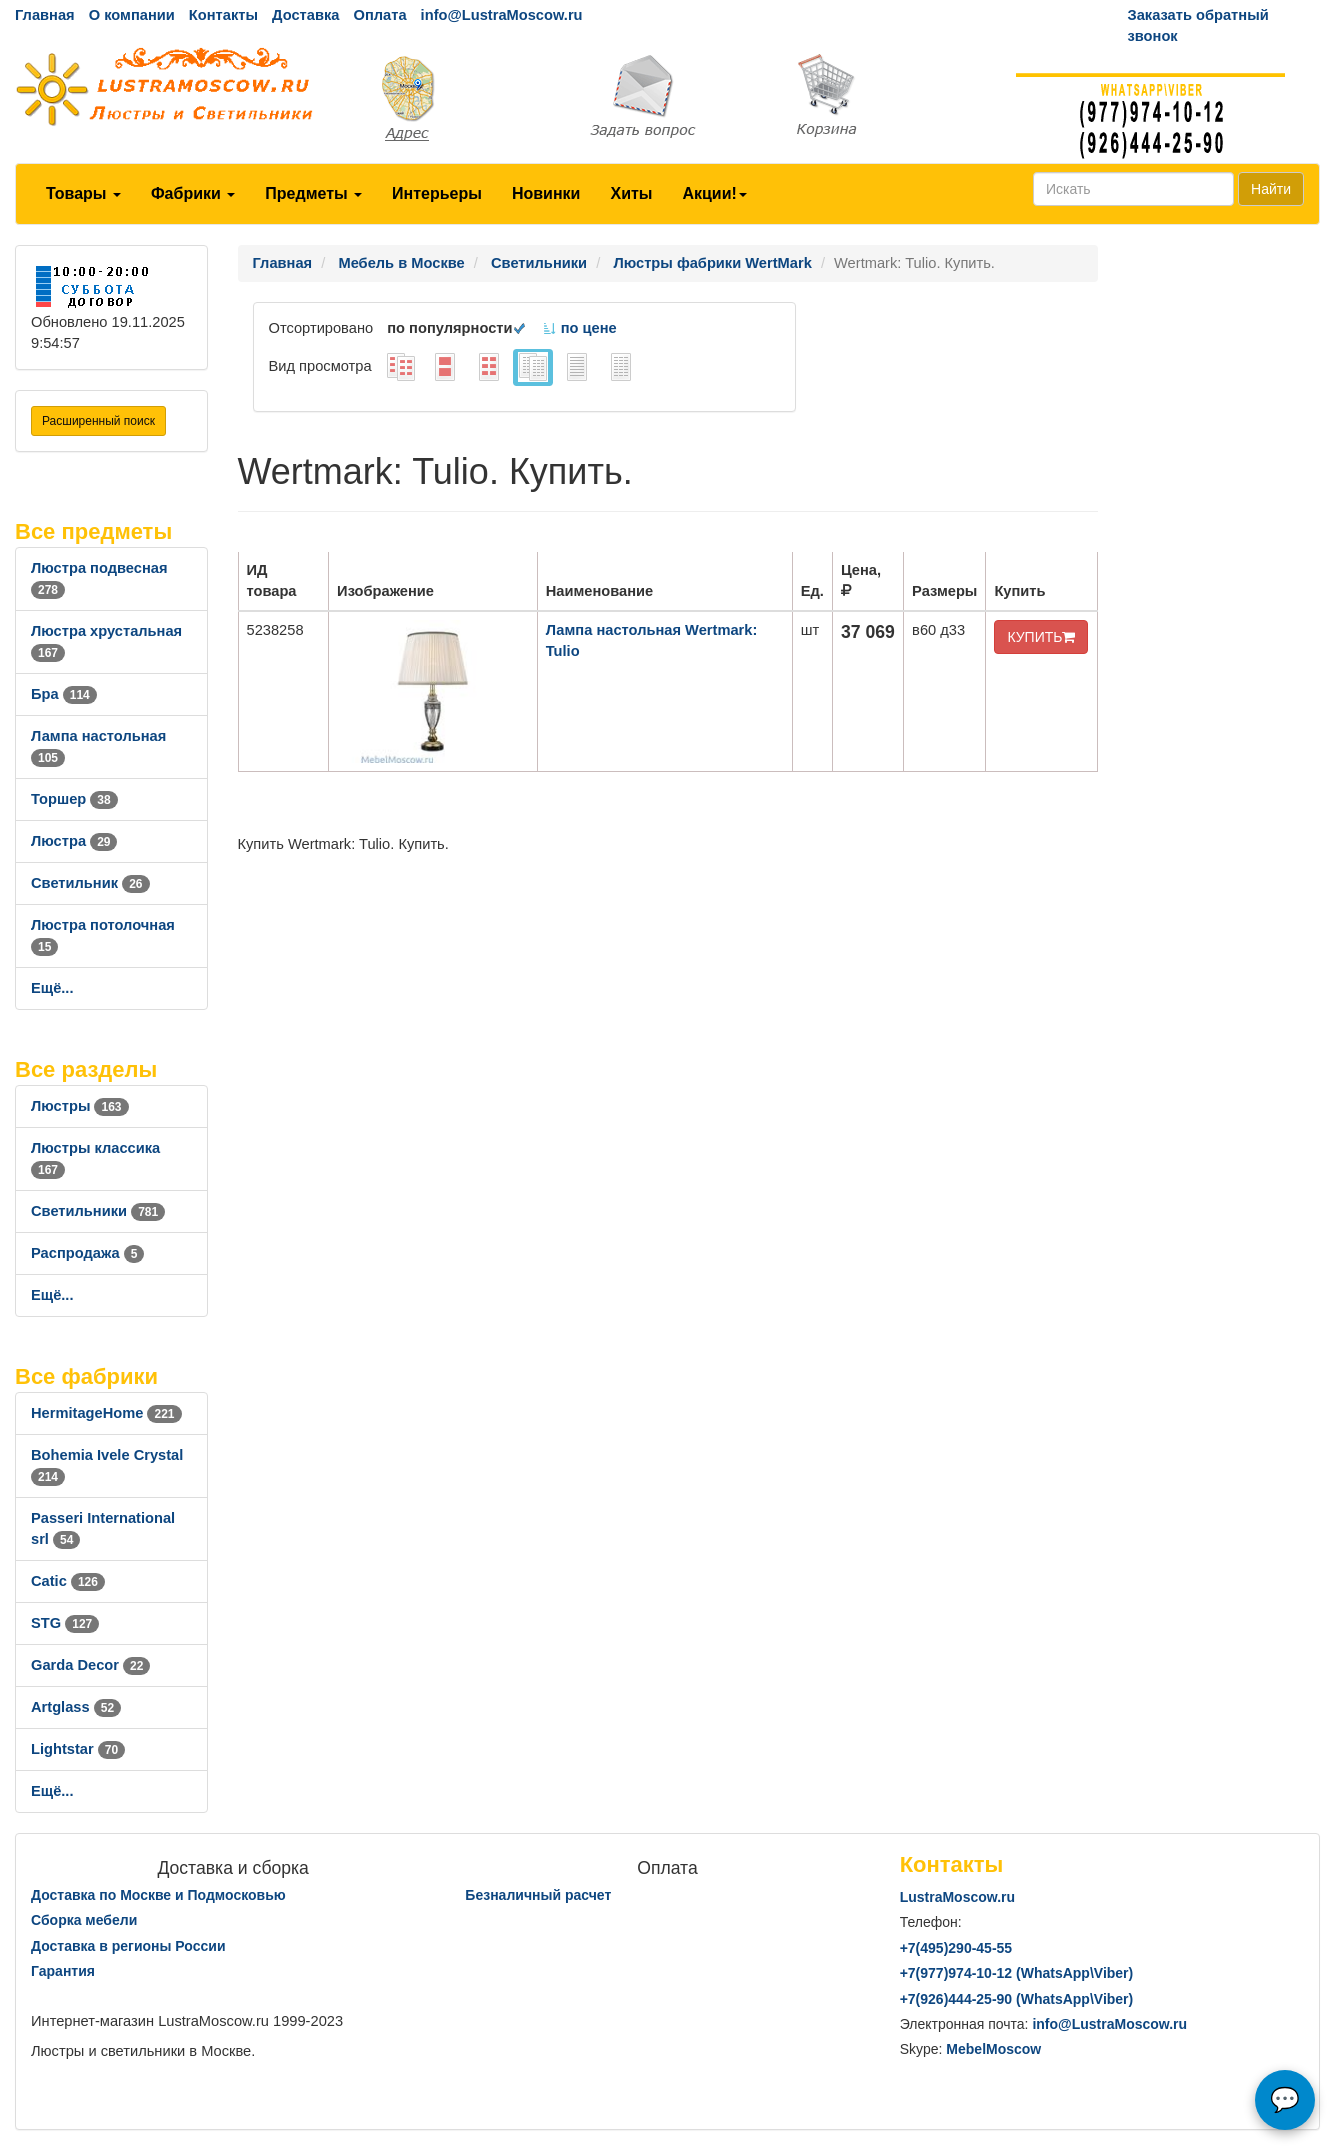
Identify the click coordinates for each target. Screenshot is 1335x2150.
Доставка (305, 15)
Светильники (98, 1211)
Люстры (80, 1106)
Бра (64, 694)
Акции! (714, 193)
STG (65, 1623)
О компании (132, 15)
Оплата (379, 15)
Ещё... (52, 988)
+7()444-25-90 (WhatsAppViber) (1017, 1999)
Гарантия (63, 1971)
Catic (68, 1581)
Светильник (90, 883)
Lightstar (78, 1749)
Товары (83, 193)
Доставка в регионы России (128, 1946)
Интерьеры (437, 193)
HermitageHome (106, 1413)
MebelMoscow (993, 2049)
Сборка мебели (84, 1920)
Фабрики (193, 193)
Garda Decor (90, 1665)
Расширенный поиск (98, 421)
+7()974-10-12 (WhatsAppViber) (1017, 1973)
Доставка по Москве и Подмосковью (158, 1895)
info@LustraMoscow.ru (502, 15)
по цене (579, 328)
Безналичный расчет (538, 1895)
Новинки (546, 193)
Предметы (313, 193)
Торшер (74, 799)
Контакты (223, 15)
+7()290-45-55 (956, 1948)
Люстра (74, 841)
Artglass (76, 1707)
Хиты (631, 193)
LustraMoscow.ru (957, 1897)
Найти (1271, 189)
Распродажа (87, 1253)
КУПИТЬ (1041, 637)
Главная (45, 15)
